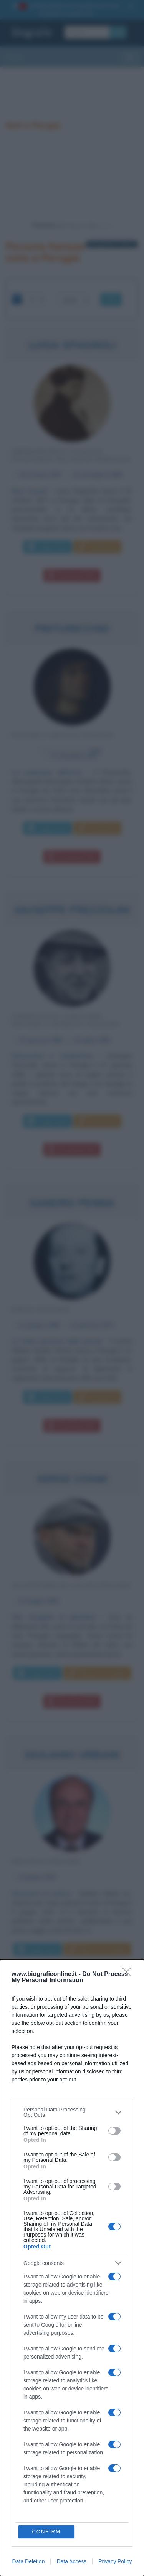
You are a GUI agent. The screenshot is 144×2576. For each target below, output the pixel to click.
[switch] (114, 2131)
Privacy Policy (115, 2561)
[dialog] (72, 2267)
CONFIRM (46, 2531)
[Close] (129, 1974)
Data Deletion (28, 2561)
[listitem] (72, 2112)
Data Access (71, 2561)
